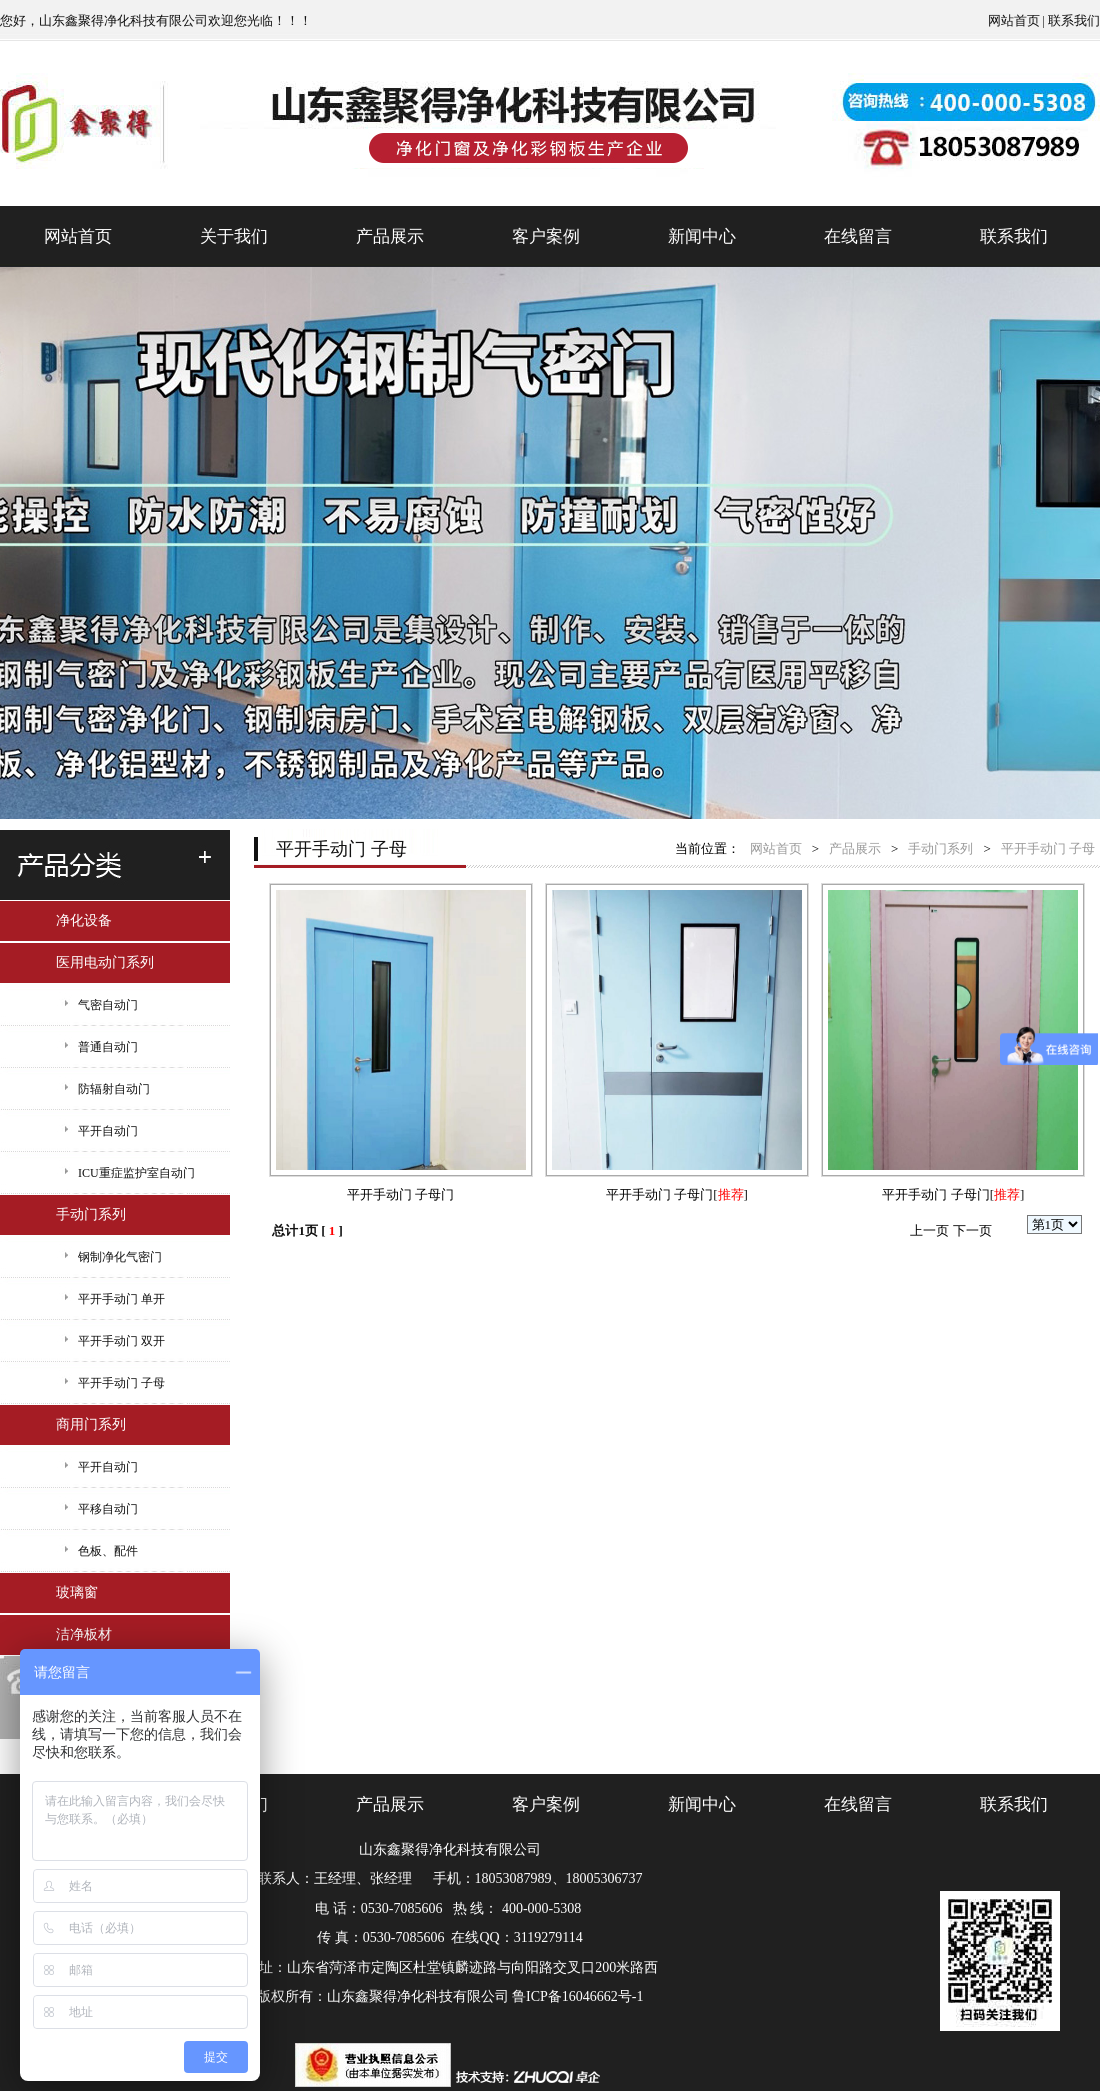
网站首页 (1014, 20)
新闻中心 (702, 236)
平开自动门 (108, 1131)
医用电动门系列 (105, 962)
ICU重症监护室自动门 (136, 1173)
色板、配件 (108, 1551)
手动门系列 (91, 1214)
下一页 (972, 1230)
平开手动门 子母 (121, 1383)
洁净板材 (84, 1634)
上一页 (929, 1230)
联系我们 (1074, 20)
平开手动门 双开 (121, 1341)
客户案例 (546, 236)
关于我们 (234, 236)
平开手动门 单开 (121, 1299)
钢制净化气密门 (120, 1257)
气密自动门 (108, 1005)
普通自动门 (108, 1047)
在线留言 (858, 236)
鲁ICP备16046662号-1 (577, 1996)
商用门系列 (91, 1424)
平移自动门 (108, 1509)
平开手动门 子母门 (400, 1194)
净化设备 (84, 920)
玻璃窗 (77, 1592)
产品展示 (390, 236)
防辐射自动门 (114, 1089)
